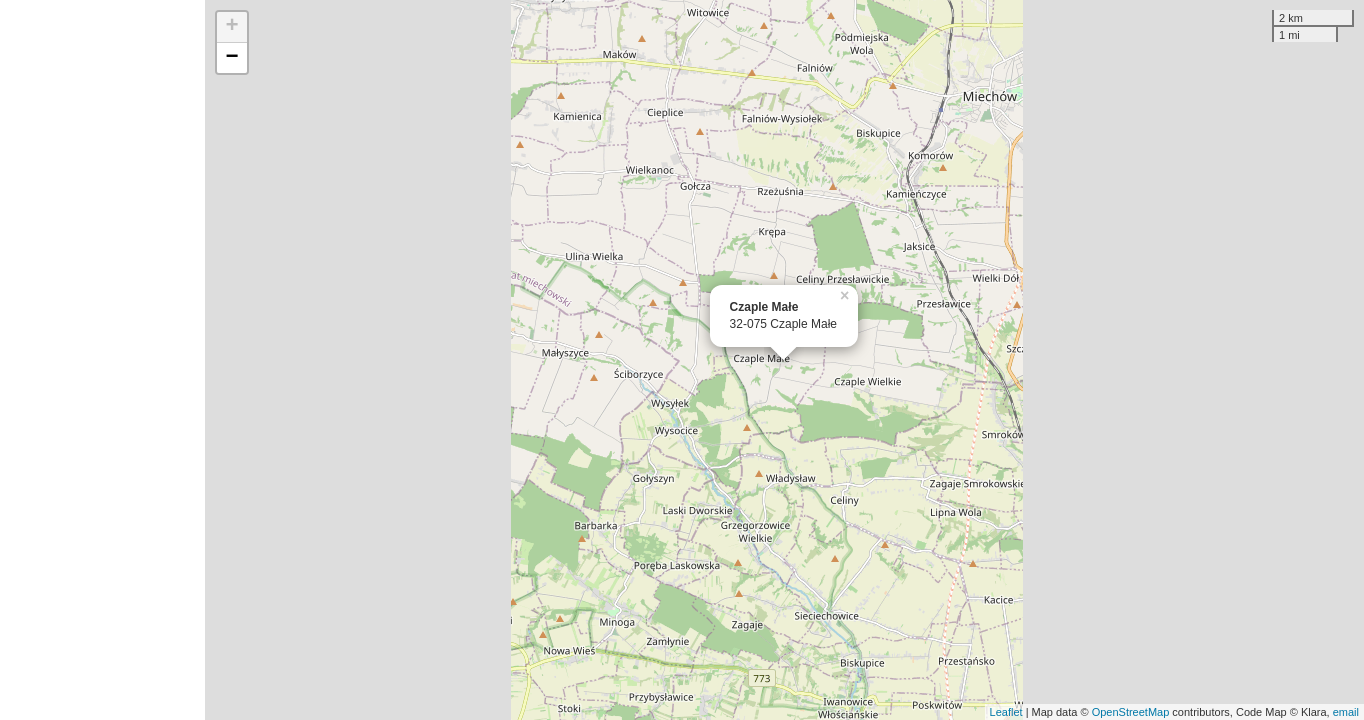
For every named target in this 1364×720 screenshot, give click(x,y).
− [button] (232, 58)
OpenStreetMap (1131, 712)
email (1346, 712)
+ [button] (232, 27)
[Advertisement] (102, 360)
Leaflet (1006, 712)
